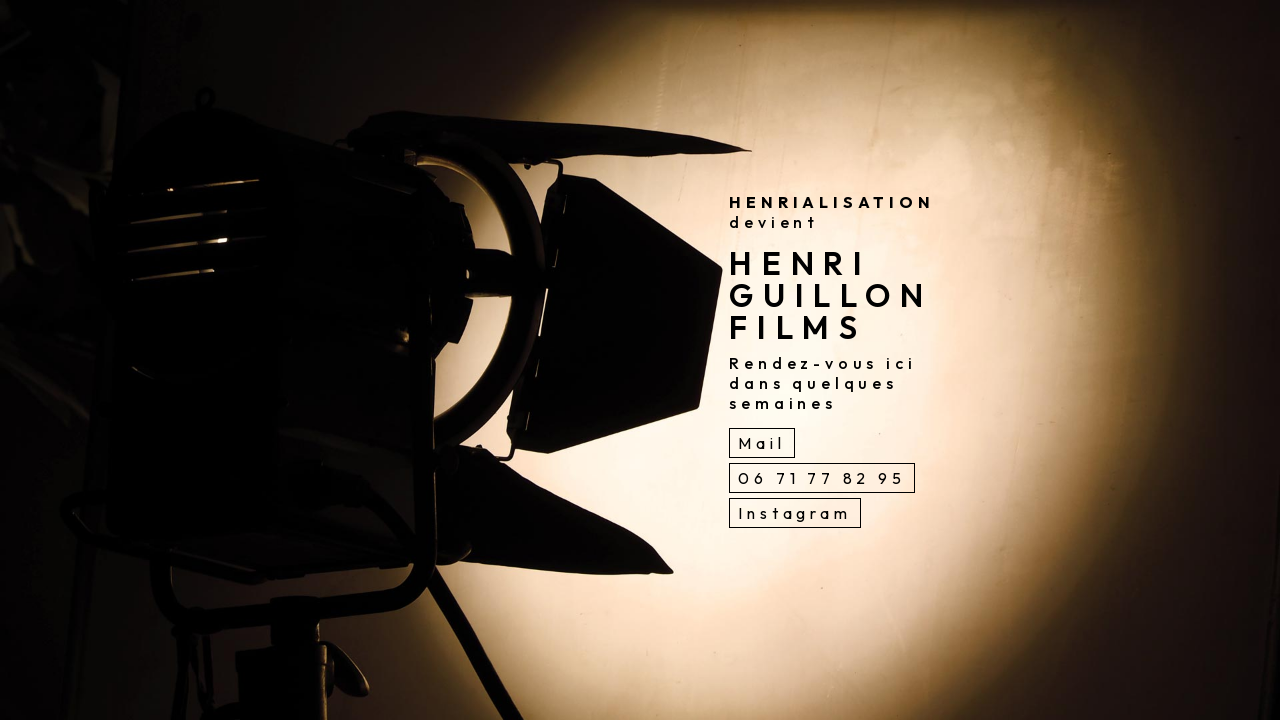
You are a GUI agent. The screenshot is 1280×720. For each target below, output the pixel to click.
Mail (761, 443)
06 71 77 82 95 (821, 478)
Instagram (794, 513)
